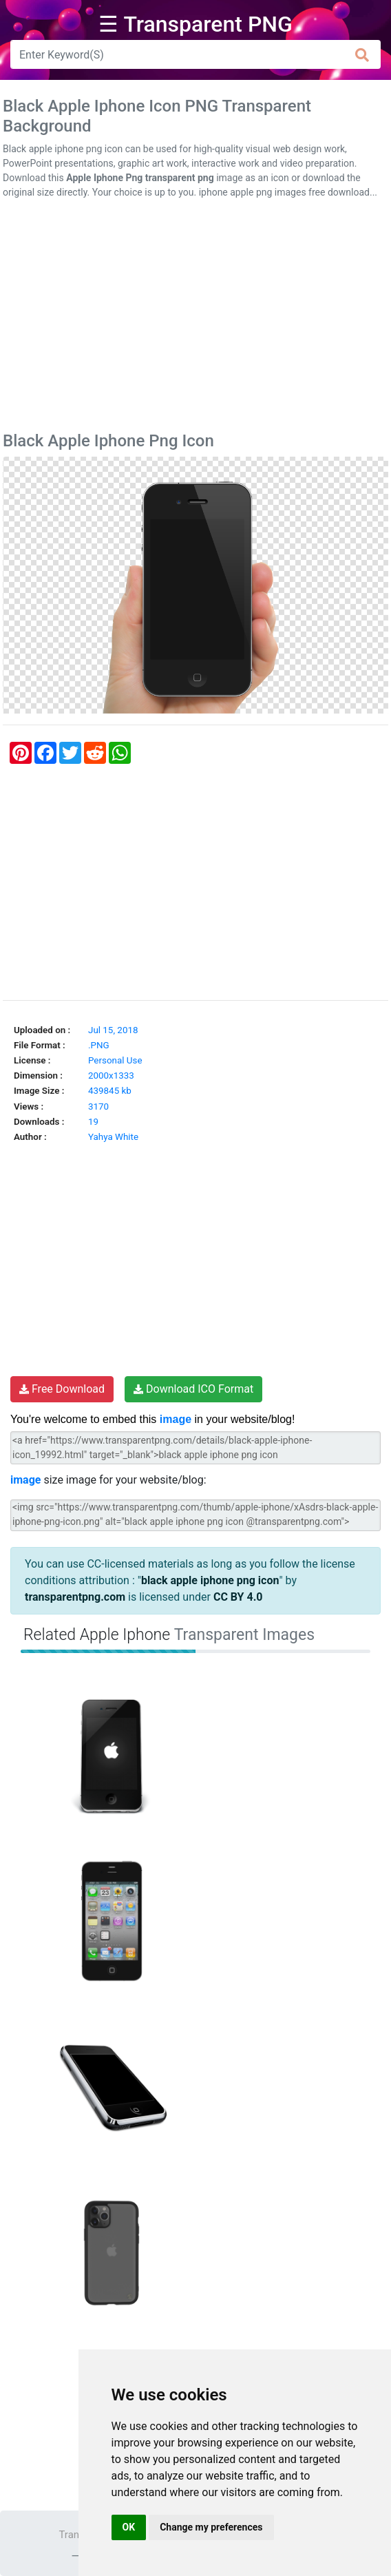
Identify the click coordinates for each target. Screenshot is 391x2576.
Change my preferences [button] (211, 2527)
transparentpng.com (75, 1596)
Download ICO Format (193, 1388)
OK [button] (129, 2527)
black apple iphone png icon (210, 1580)
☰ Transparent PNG (195, 24)
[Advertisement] (195, 318)
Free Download (62, 1388)
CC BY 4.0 (238, 1596)
